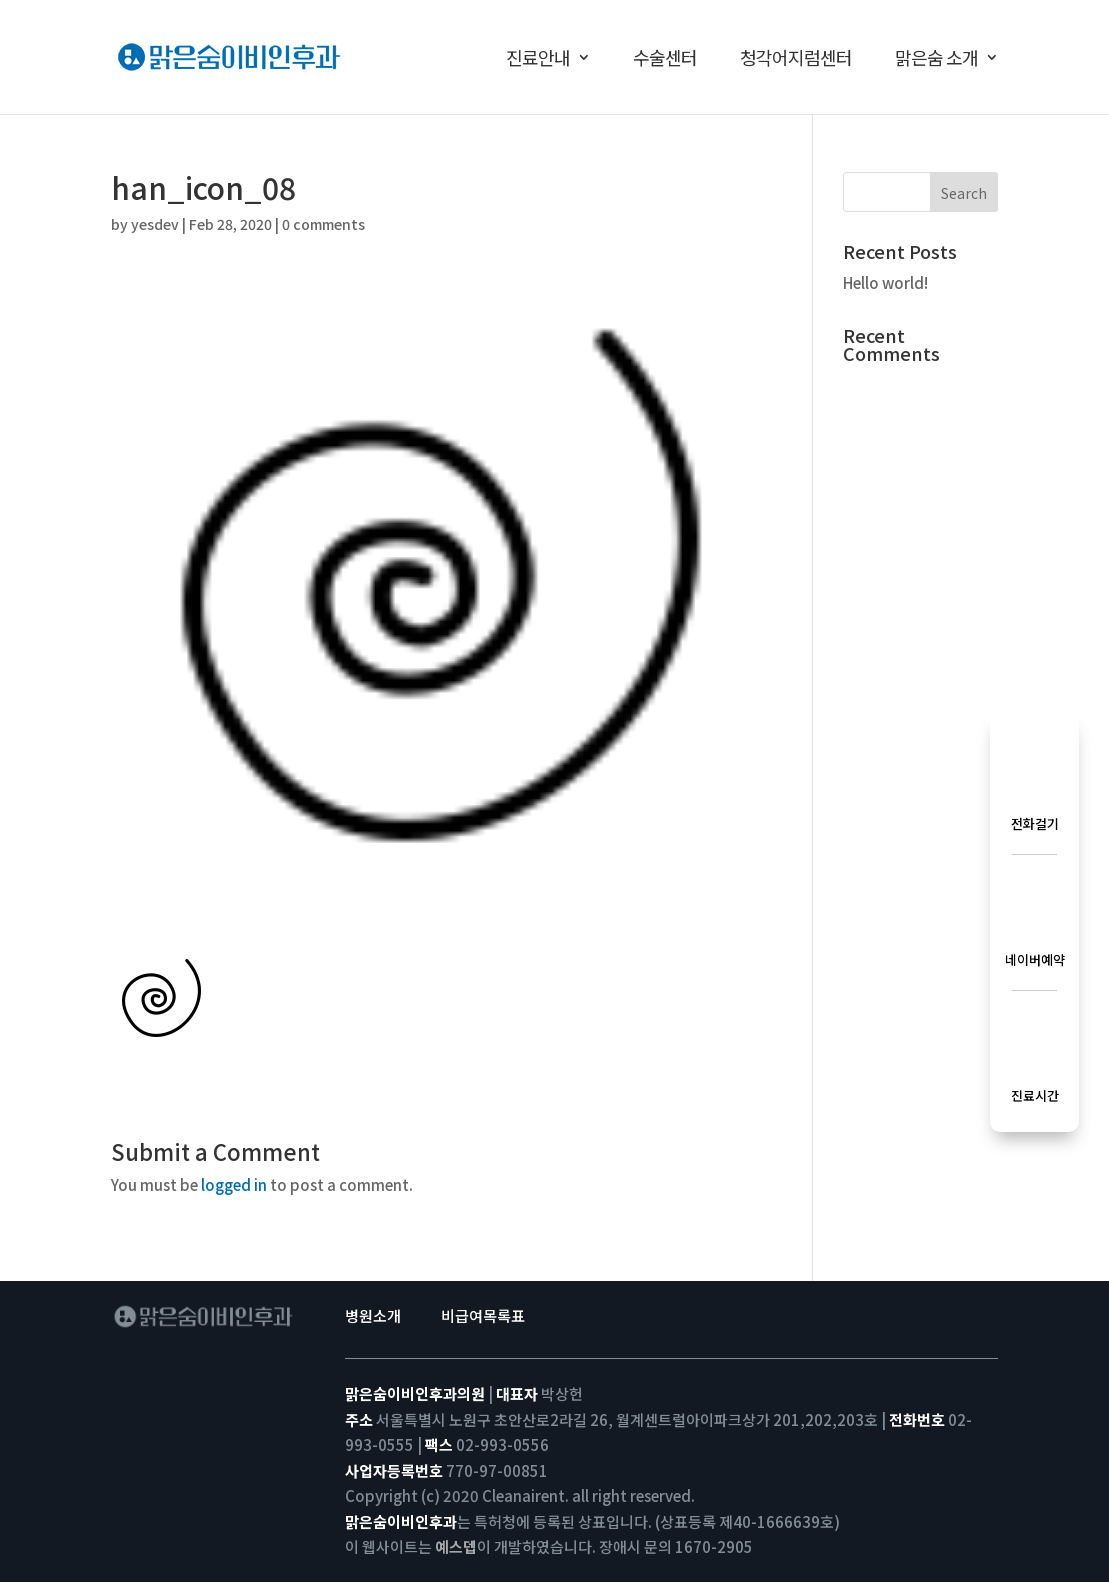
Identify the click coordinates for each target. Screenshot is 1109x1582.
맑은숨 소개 (936, 60)
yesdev (155, 224)
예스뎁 (456, 1546)
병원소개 (373, 1315)
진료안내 (538, 60)
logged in (234, 1184)
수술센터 (665, 60)
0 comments (323, 224)
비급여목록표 (483, 1315)
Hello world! (885, 282)
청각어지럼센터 (796, 60)
